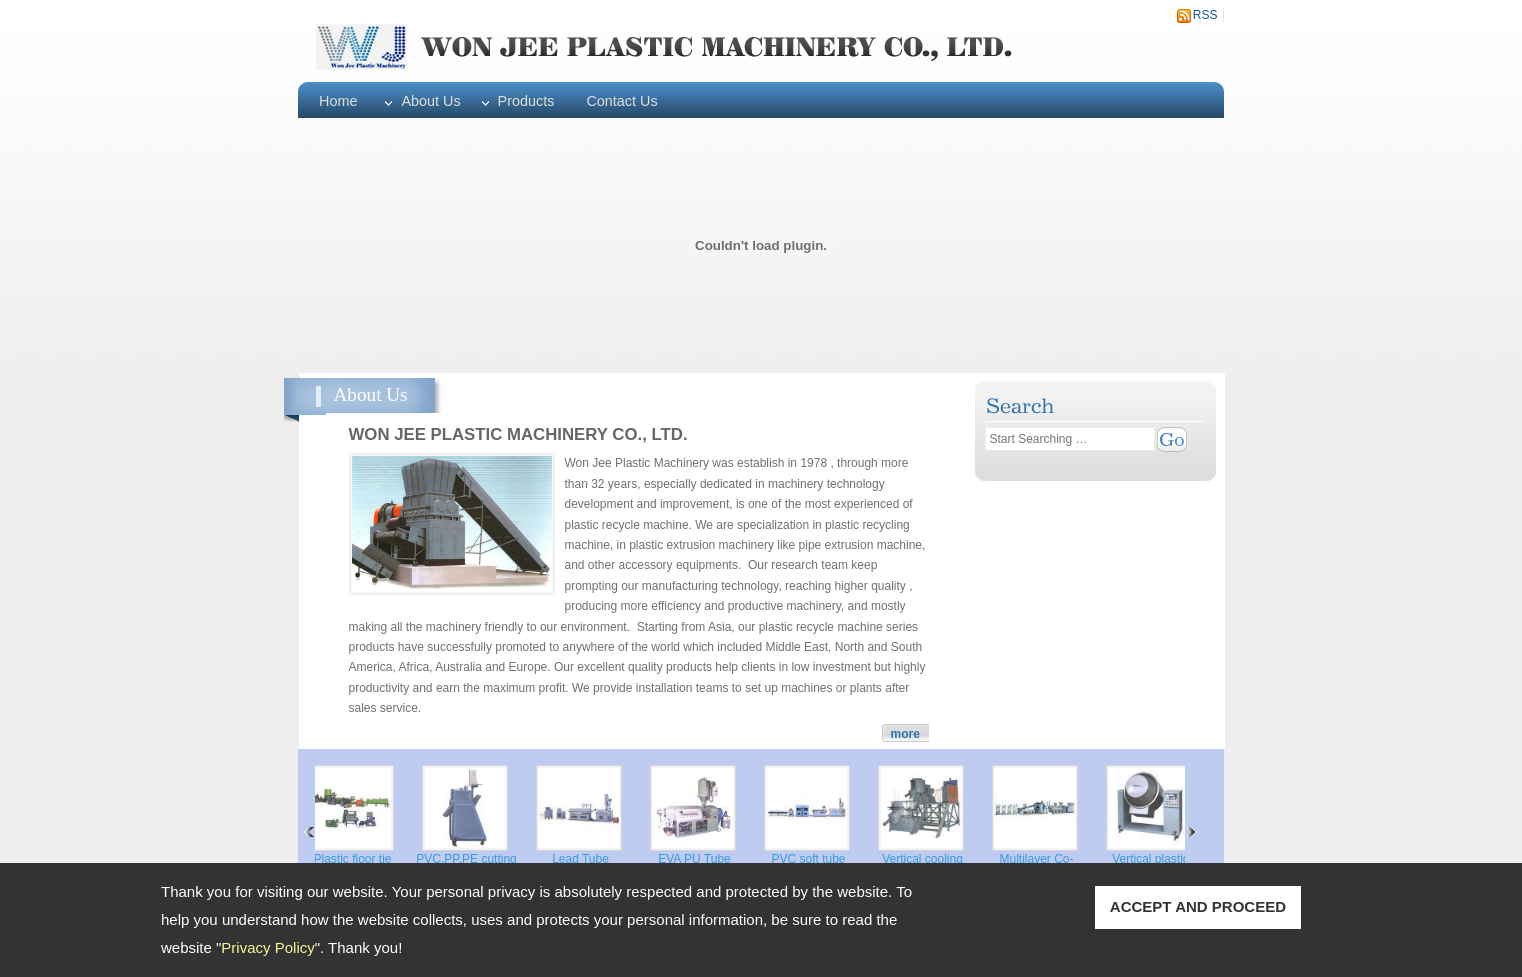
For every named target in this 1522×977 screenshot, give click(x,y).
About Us (430, 101)
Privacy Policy (267, 947)
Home (338, 101)
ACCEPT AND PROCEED (1198, 906)
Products (526, 101)
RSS (1205, 15)
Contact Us (621, 101)
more (905, 734)
